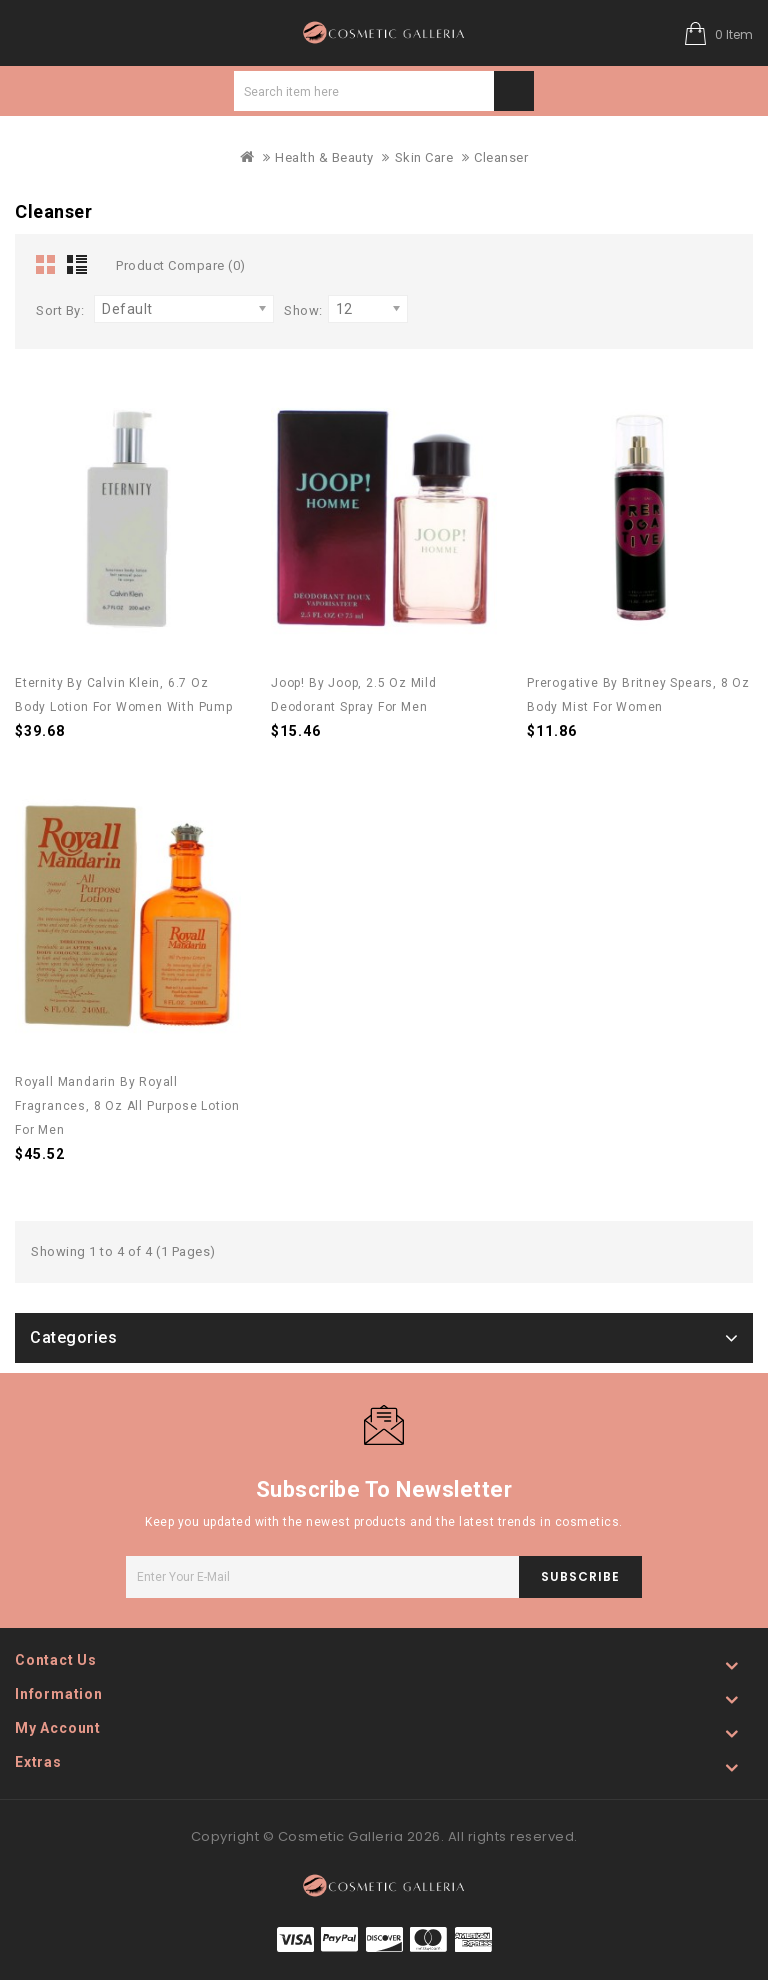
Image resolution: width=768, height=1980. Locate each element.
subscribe (580, 1576)
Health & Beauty (324, 157)
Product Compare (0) (181, 265)
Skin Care (424, 157)
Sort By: (60, 310)
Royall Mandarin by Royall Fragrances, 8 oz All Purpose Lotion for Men (127, 1106)
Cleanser (501, 157)
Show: (303, 310)
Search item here (514, 91)
